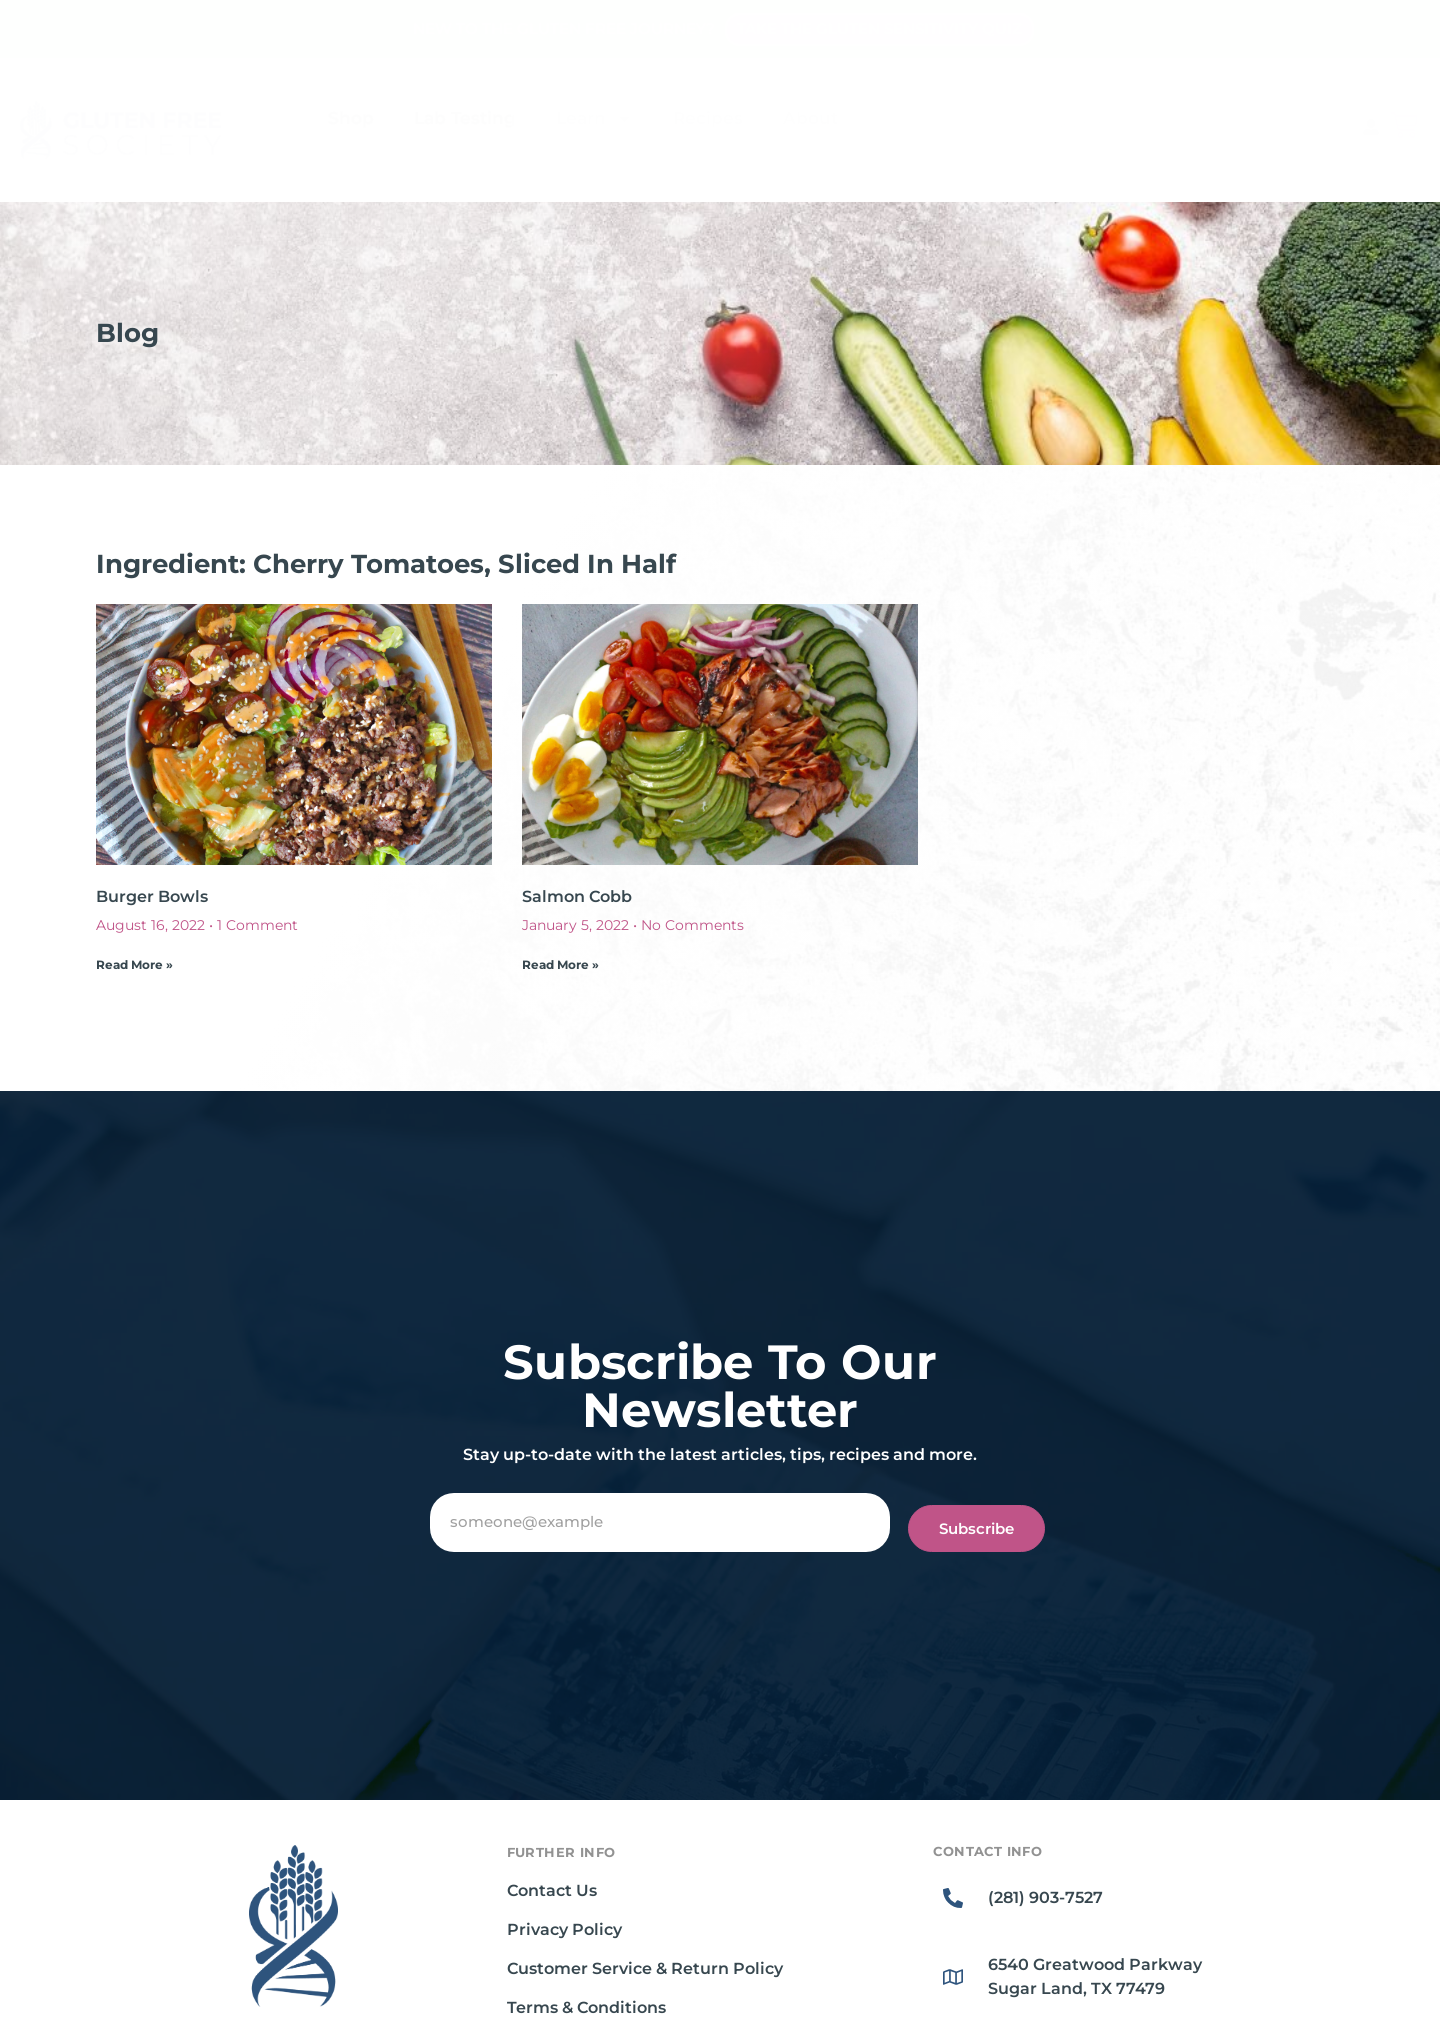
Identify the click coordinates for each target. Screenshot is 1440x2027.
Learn (594, 118)
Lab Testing (465, 118)
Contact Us (552, 1890)
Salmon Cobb (577, 896)
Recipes (708, 118)
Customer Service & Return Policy (645, 1968)
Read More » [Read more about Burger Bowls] (134, 964)
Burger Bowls (152, 896)
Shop (351, 118)
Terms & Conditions (586, 2007)
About (810, 118)
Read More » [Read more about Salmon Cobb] (560, 964)
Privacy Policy (564, 1929)
